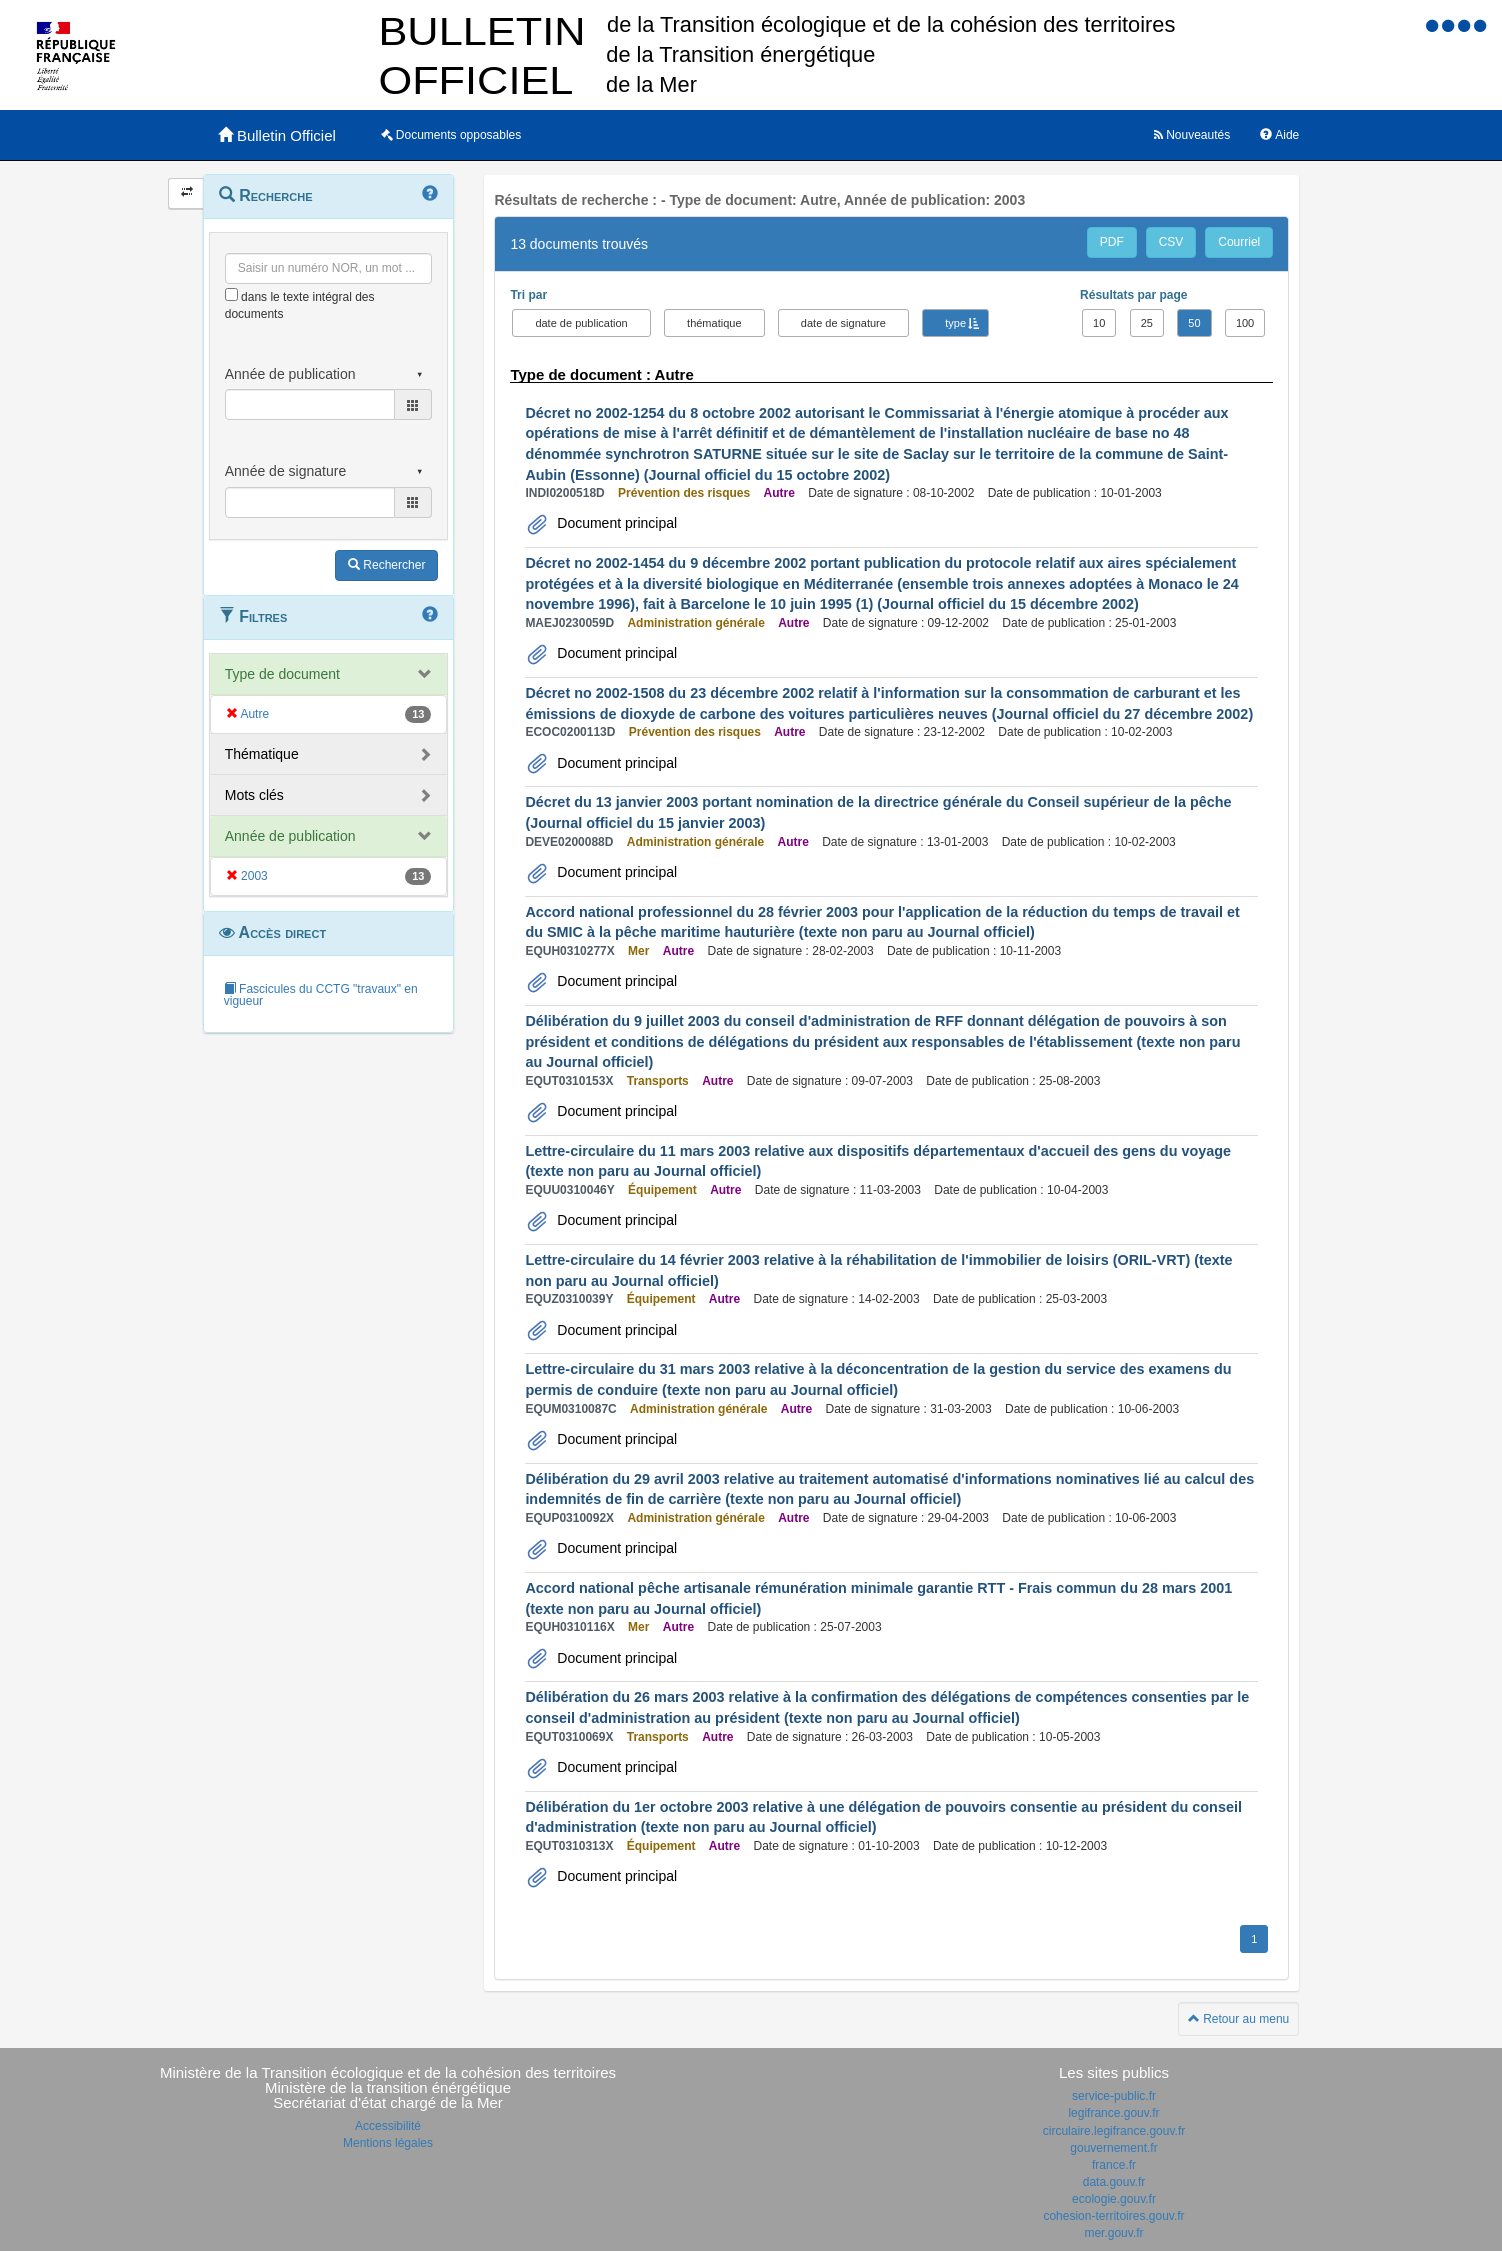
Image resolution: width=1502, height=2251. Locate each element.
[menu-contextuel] (231, 294)
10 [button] (1099, 323)
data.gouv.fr (1114, 2182)
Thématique (262, 754)
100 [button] (1245, 323)
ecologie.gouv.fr (1114, 2199)
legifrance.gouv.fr (1113, 2113)
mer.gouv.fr (1113, 2233)
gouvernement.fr (1113, 2148)
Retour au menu (1238, 2019)
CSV (1171, 242)
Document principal (615, 523)
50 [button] (1194, 323)
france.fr (1114, 2165)
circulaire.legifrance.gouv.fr (1114, 2131)
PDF (1112, 242)
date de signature (843, 323)
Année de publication (290, 836)
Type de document (282, 674)
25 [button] (1147, 323)
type (955, 323)
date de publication (581, 323)
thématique (714, 323)
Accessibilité (388, 2126)
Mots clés (254, 795)
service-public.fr (1114, 2096)
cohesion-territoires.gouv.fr (1113, 2216)
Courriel (1239, 242)
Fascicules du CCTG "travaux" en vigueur (321, 995)
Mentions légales (388, 2143)
